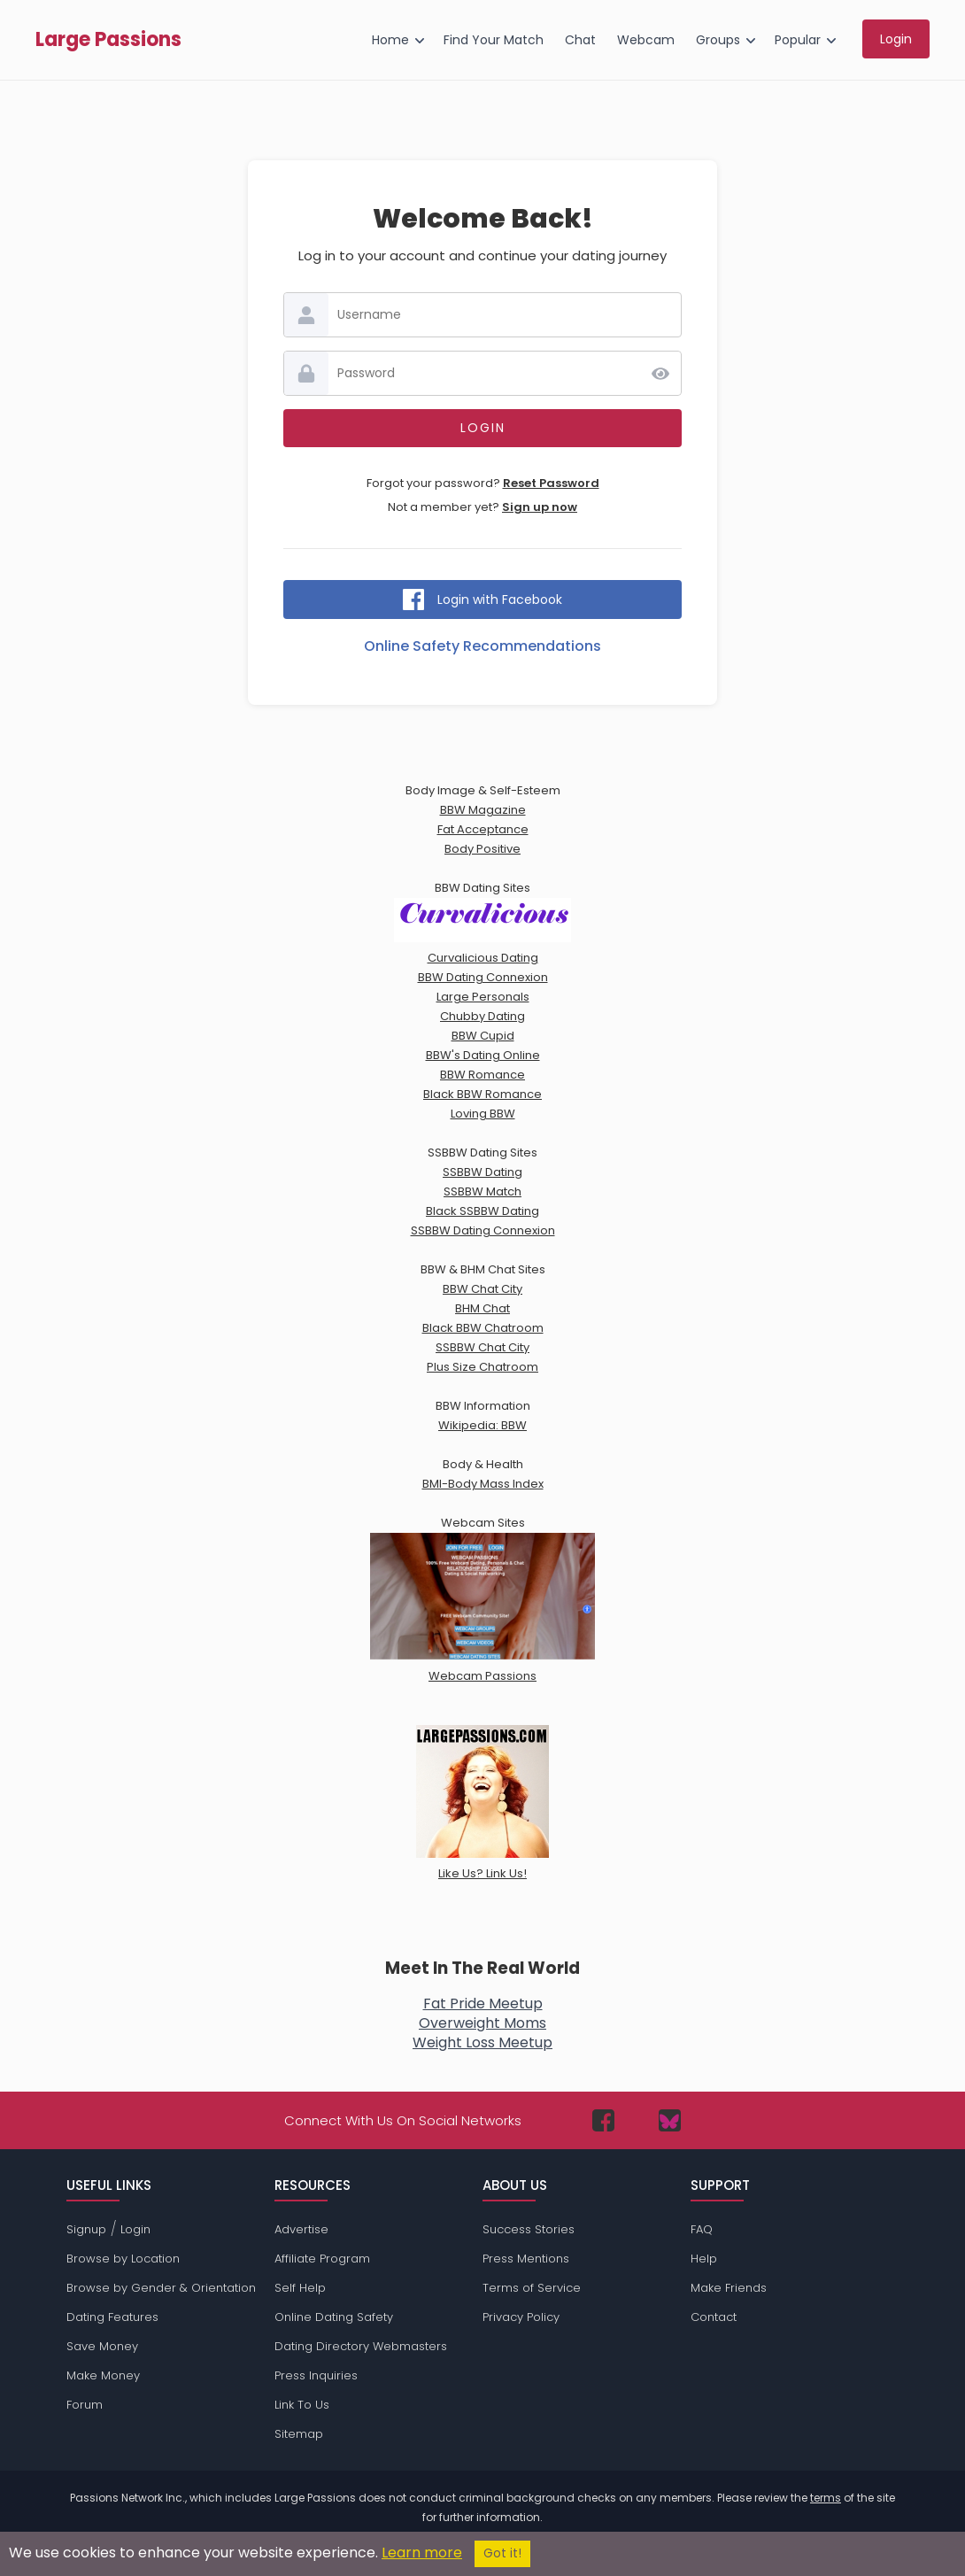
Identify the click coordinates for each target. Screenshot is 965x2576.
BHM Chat (482, 1308)
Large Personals (482, 996)
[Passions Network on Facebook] (603, 2120)
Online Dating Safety (333, 2317)
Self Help (300, 2287)
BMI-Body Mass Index (483, 1483)
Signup (86, 2229)
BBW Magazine (483, 809)
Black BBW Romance (482, 1094)
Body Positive (482, 848)
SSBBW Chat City (482, 1347)
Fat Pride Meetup (483, 2003)
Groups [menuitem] (718, 40)
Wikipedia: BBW (482, 1425)
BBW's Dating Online (483, 1055)
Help (704, 2258)
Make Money (103, 2375)
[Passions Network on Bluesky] (670, 2120)
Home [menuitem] (390, 40)
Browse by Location (123, 2258)
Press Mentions (525, 2258)
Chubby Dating (482, 1016)
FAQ (702, 2229)
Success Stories (528, 2229)
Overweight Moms (482, 2023)
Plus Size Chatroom (482, 1366)
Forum (84, 2404)
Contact (714, 2317)
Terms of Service (531, 2287)
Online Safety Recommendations (482, 646)
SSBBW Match (482, 1191)
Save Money (102, 2346)
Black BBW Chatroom (483, 1327)
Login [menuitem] (896, 39)
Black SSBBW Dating (482, 1211)
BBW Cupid (483, 1035)
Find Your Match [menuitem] (494, 40)
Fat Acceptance (483, 829)
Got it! (502, 2553)
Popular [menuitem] (798, 40)
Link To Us (301, 2404)
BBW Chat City (482, 1288)
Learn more (422, 2552)
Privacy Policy (521, 2317)
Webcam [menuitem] (646, 40)
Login (135, 2229)
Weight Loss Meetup (482, 2042)
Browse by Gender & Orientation (161, 2287)
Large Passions (108, 39)
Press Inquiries (316, 2375)
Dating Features (112, 2317)
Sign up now (539, 507)
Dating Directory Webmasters (360, 2346)
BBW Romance (482, 1074)
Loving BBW (483, 1113)
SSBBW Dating (482, 1172)
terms (825, 2497)
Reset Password (551, 483)
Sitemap (298, 2433)
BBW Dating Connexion (483, 977)
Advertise (301, 2229)
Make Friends (729, 2287)
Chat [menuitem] (580, 40)
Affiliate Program (322, 2258)
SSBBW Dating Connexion (483, 1230)
